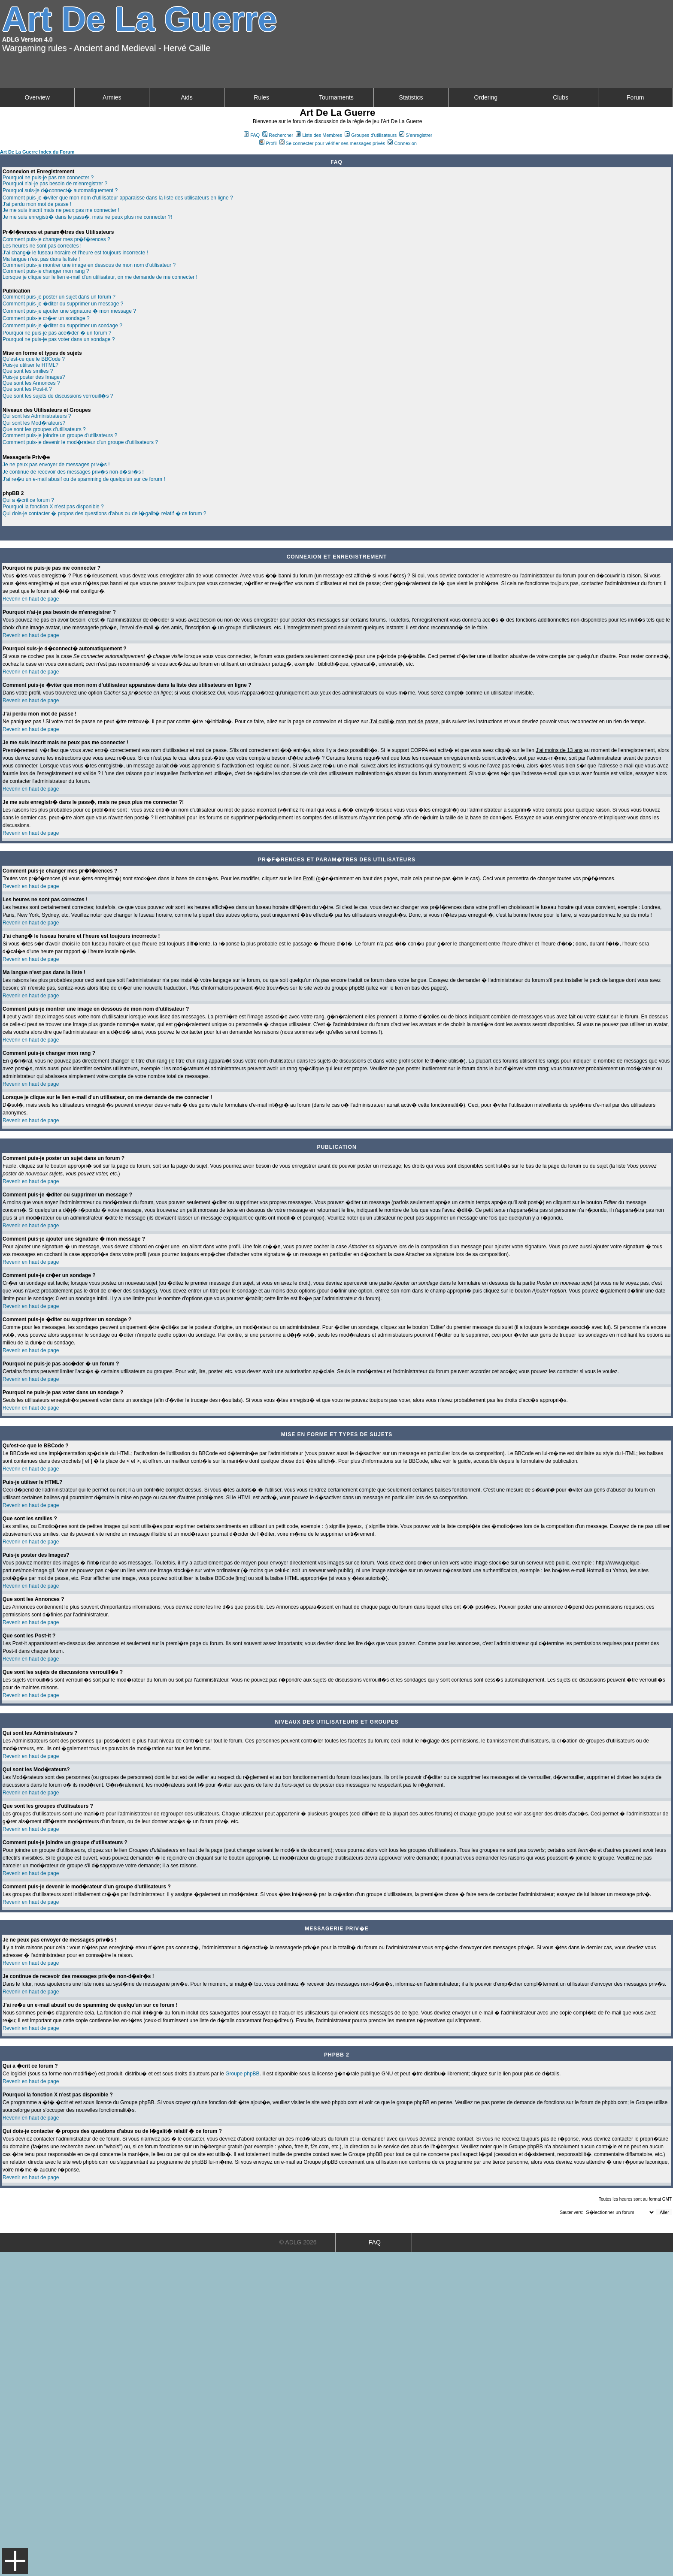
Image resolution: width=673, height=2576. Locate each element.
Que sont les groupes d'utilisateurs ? (44, 429)
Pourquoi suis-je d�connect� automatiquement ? (60, 190)
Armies (112, 97)
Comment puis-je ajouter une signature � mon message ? (69, 311)
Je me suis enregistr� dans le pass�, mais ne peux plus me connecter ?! (87, 217)
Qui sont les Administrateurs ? (37, 416)
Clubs (560, 97)
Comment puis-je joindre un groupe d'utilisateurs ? (60, 435)
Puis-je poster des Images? (34, 377)
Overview (36, 97)
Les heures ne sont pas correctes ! (42, 246)
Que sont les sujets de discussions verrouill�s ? (58, 396)
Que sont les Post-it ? (27, 389)
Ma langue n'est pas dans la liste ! (41, 259)
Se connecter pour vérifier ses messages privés (332, 143)
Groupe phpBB (242, 2074)
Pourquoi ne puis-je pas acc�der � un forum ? (57, 333)
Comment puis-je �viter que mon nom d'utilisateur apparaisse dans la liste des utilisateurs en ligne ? (118, 198)
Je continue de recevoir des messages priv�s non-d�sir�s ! (73, 472)
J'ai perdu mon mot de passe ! (37, 204)
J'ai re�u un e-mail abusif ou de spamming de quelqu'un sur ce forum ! (84, 479)
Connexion (402, 143)
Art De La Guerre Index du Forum (37, 151)
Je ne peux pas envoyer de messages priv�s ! (56, 465)
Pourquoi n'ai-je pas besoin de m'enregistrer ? (55, 184)
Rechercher (277, 135)
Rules (261, 97)
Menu (15, 2561)
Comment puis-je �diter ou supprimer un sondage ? (62, 326)
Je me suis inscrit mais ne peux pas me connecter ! (61, 210)
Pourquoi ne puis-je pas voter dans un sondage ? (59, 339)
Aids (186, 97)
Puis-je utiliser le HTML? (30, 365)
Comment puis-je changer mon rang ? (46, 271)
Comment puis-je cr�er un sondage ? (46, 318)
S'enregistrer (415, 135)
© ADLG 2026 (298, 2242)
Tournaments (336, 97)
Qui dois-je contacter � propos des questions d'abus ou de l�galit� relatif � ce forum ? (104, 513)
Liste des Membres (319, 135)
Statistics (411, 97)
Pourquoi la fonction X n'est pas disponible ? (53, 507)
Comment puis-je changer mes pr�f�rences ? (56, 239)
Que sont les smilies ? (28, 371)
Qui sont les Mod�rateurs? (34, 423)
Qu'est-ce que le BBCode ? (34, 359)
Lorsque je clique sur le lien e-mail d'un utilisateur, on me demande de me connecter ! (100, 277)
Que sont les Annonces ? (31, 383)
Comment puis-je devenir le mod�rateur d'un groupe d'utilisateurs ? (80, 442)
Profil (267, 143)
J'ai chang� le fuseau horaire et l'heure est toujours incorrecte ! (75, 253)
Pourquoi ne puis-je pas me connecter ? (48, 178)
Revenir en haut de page (31, 599)
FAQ (252, 135)
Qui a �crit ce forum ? (28, 500)
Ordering (485, 97)
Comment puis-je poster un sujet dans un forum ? (59, 297)
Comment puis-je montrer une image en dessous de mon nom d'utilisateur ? (89, 265)
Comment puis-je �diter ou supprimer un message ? (63, 304)
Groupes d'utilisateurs (371, 135)
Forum (635, 97)
